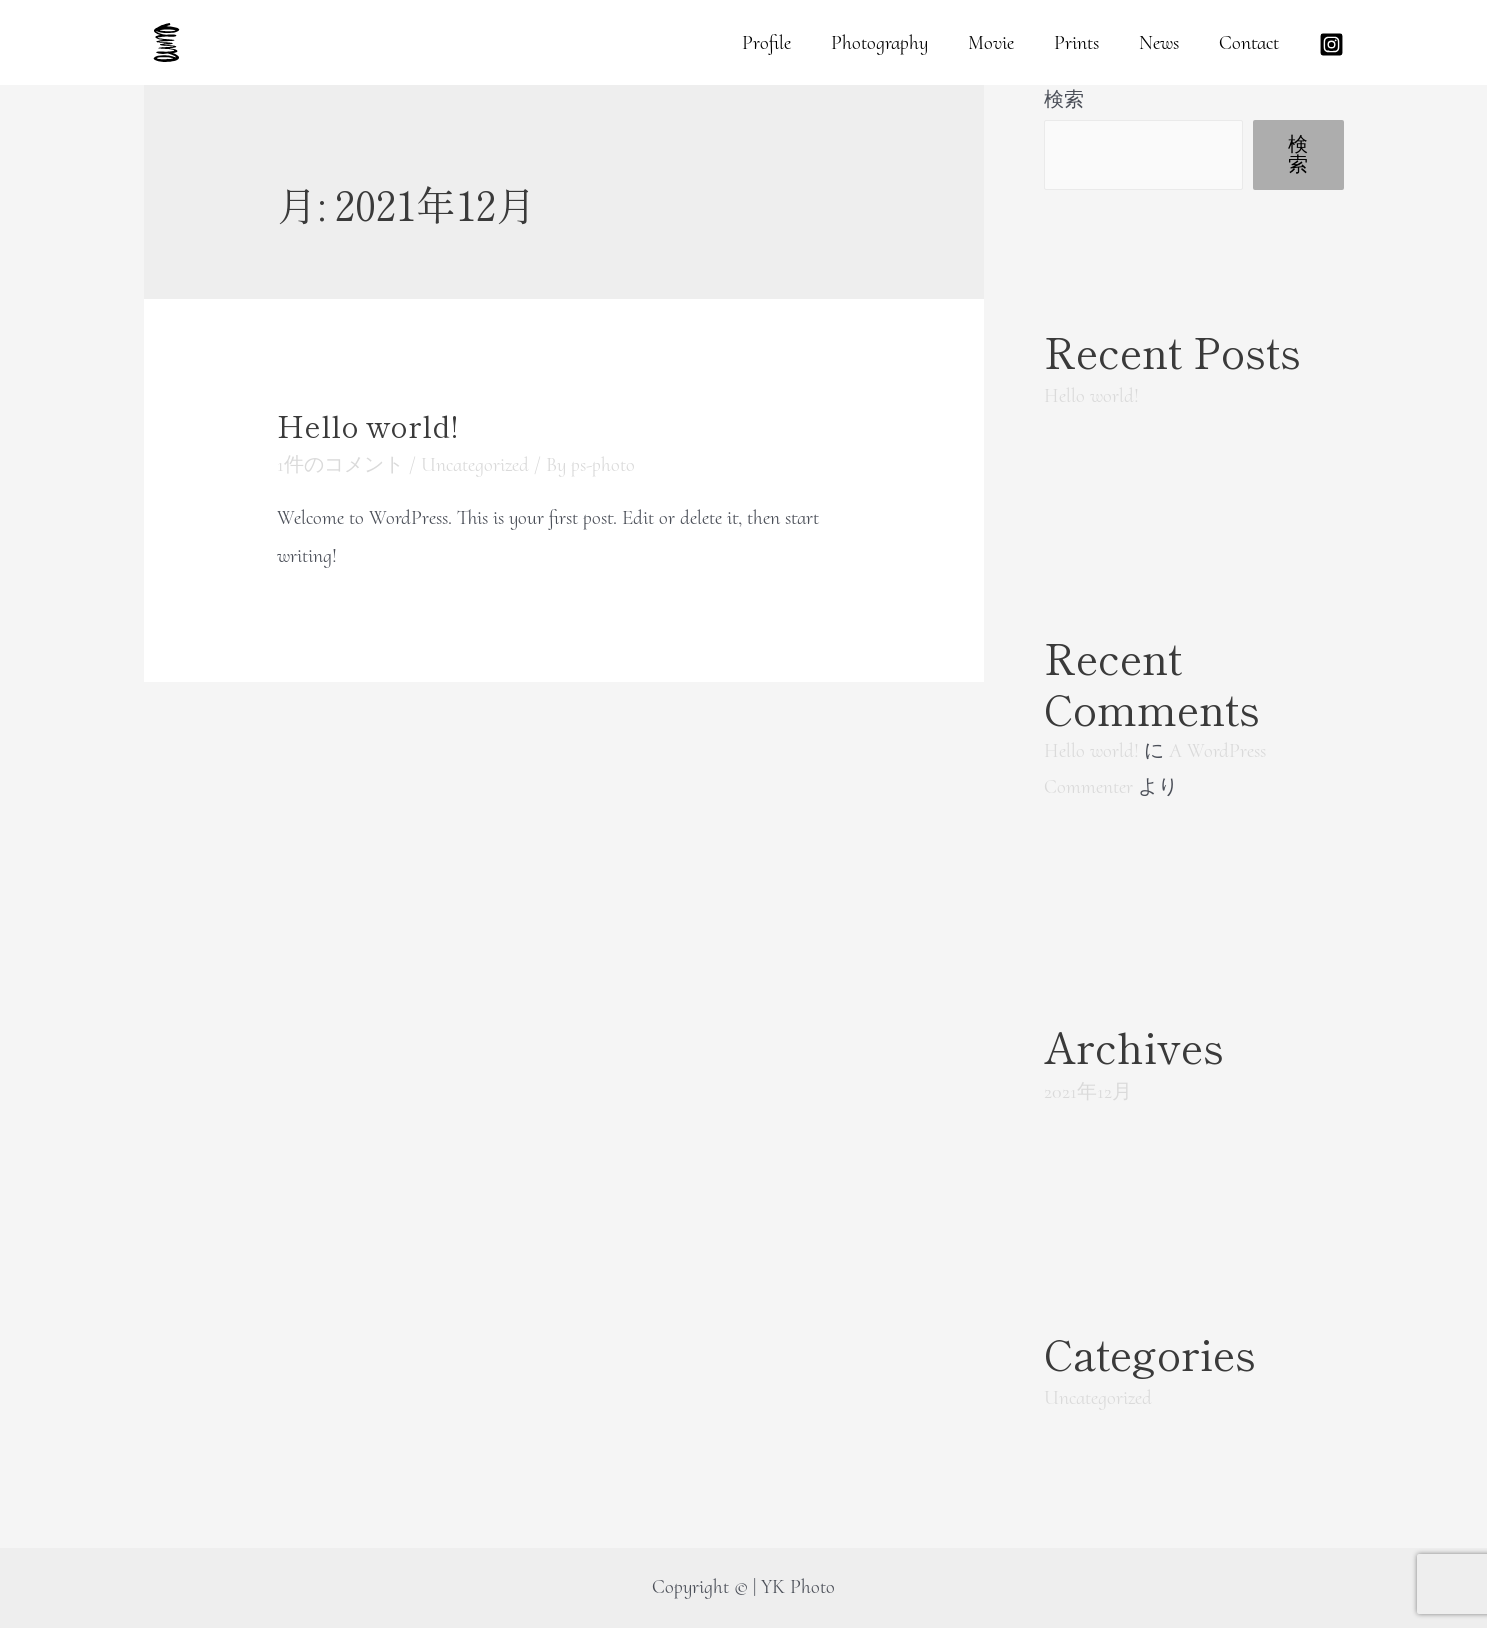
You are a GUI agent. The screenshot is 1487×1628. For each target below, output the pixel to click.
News (1159, 43)
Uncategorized (475, 465)
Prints (1076, 43)
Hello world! (368, 425)
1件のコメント (340, 465)
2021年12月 (1088, 1092)
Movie (991, 43)
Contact (1249, 43)
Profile (766, 43)
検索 (1064, 100)
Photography (879, 43)
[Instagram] (1331, 44)
